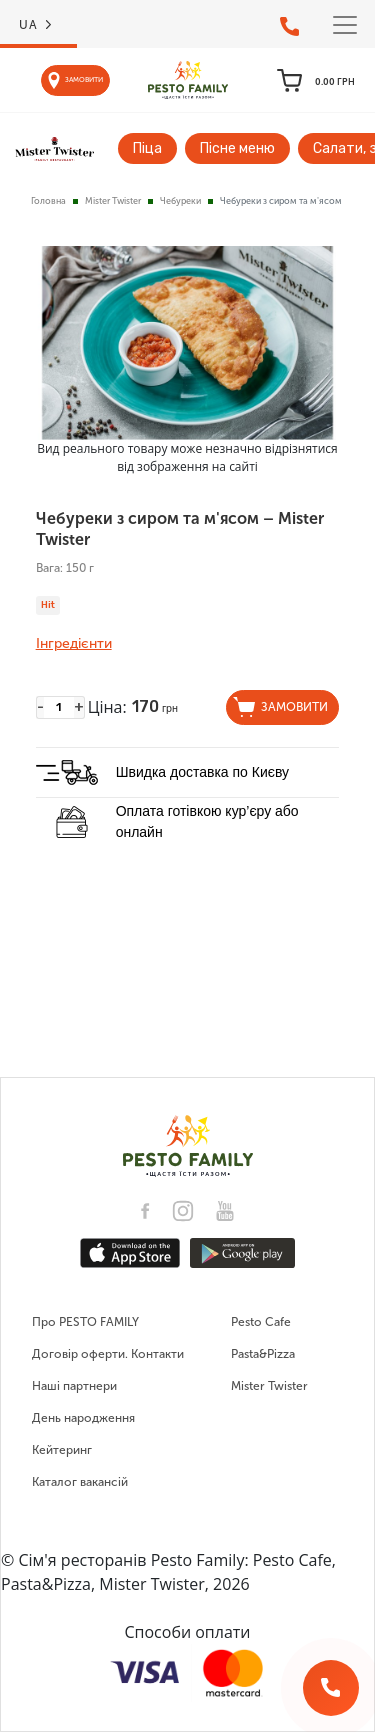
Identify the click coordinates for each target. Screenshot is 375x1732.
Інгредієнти (74, 644)
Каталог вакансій (80, 1482)
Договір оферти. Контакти (108, 1354)
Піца (147, 148)
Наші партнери (74, 1386)
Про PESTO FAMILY (85, 1322)
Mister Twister (113, 201)
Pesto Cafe (261, 1322)
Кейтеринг (62, 1450)
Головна (48, 201)
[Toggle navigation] (345, 25)
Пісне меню (237, 148)
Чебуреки (180, 201)
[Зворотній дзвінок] (331, 1688)
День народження (83, 1418)
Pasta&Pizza (263, 1354)
